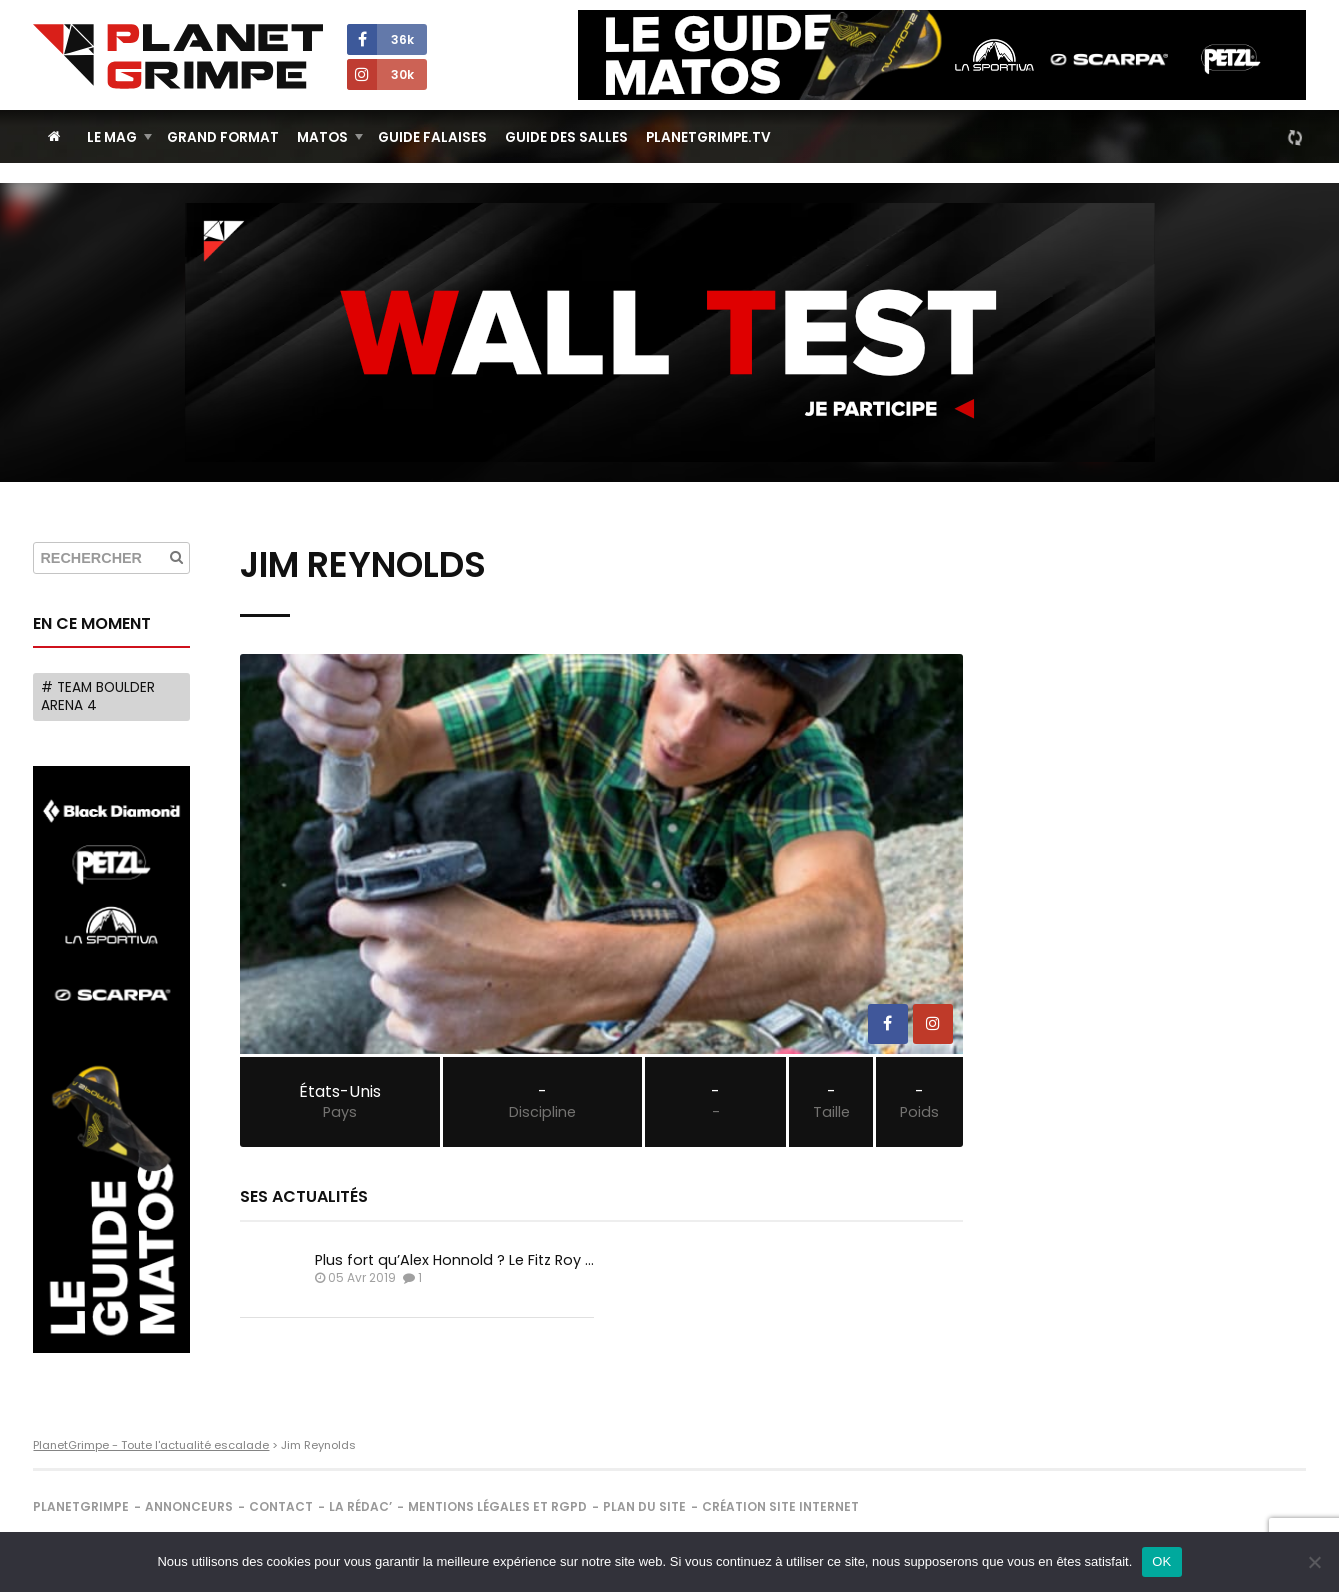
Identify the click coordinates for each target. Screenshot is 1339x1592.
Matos (322, 137)
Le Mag (112, 137)
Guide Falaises (432, 137)
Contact (281, 1506)
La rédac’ (360, 1506)
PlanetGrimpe (81, 1506)
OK (1161, 1561)
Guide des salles (566, 137)
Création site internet (780, 1506)
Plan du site (644, 1506)
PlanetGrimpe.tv (708, 137)
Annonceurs (189, 1506)
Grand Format (223, 137)
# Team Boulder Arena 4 (98, 696)
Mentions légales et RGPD (497, 1506)
